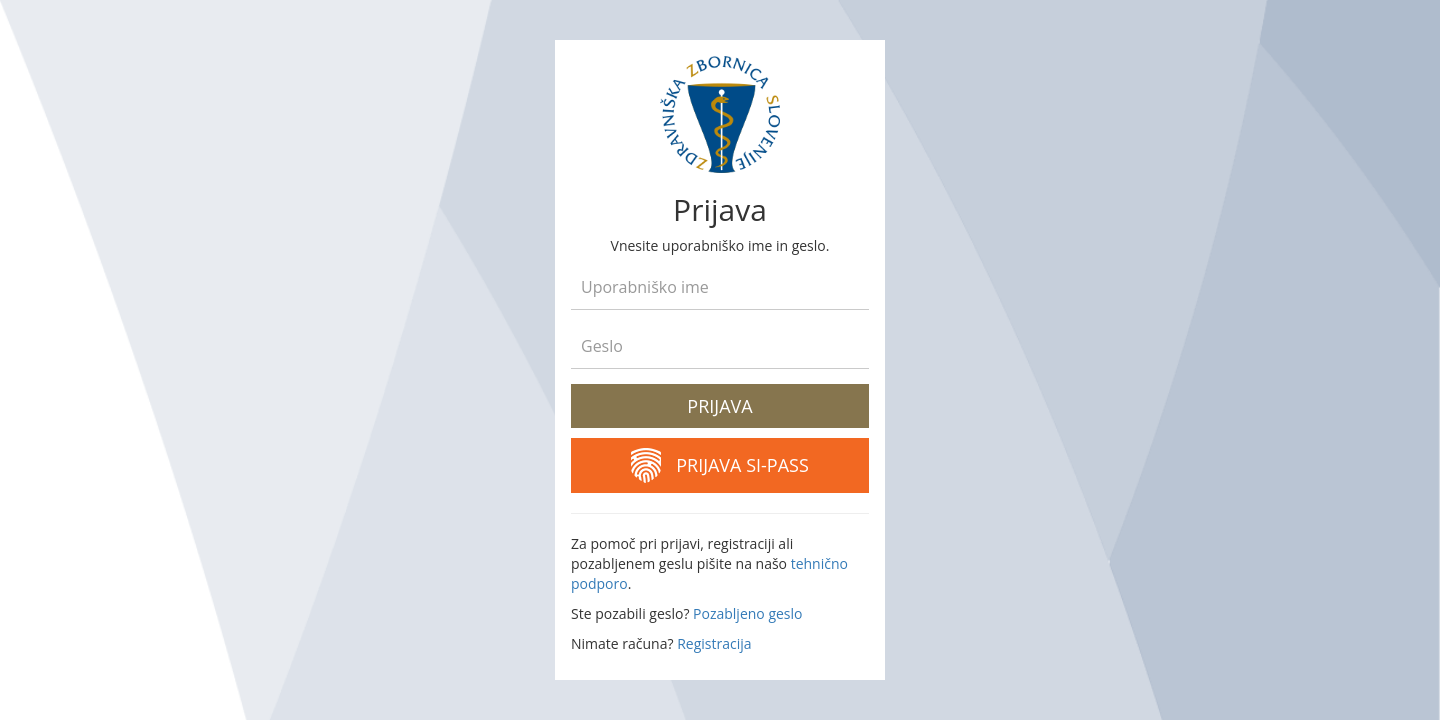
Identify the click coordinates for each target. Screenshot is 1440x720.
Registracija (714, 643)
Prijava (719, 406)
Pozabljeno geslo (747, 613)
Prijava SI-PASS (720, 465)
